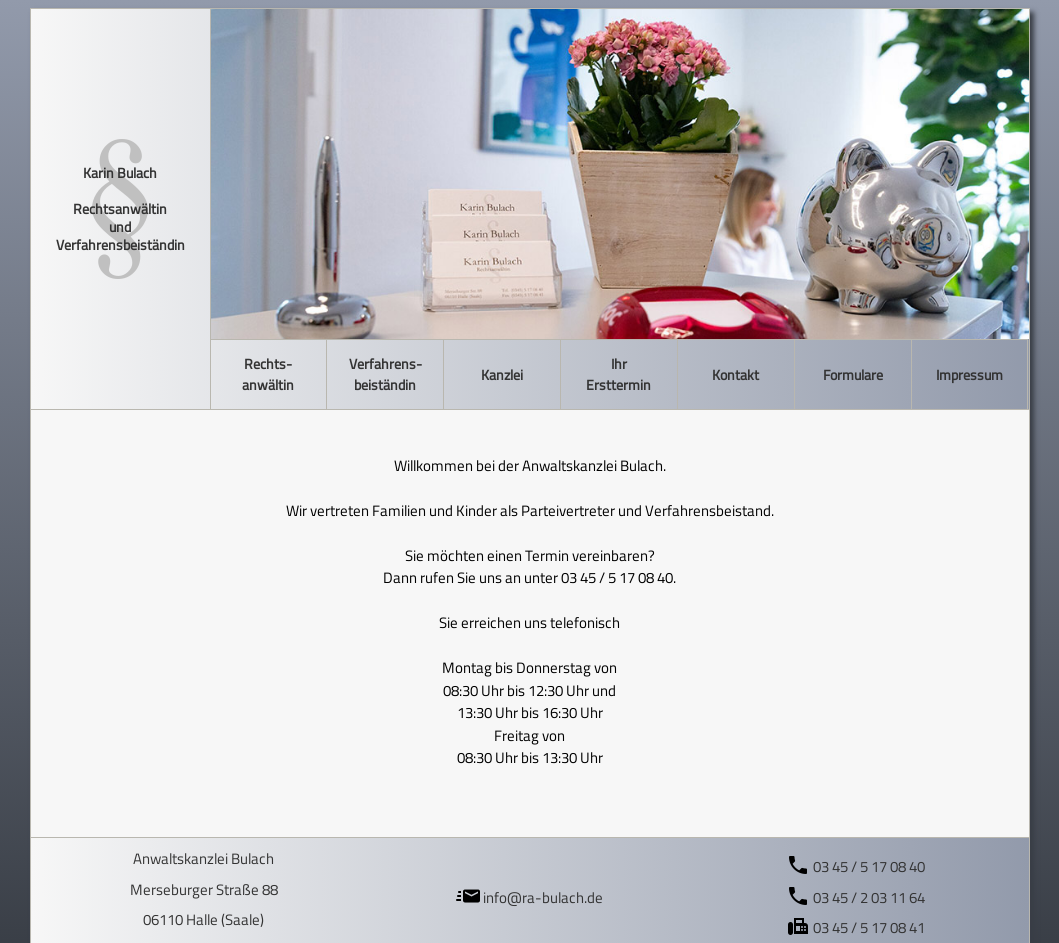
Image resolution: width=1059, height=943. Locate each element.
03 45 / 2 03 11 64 (855, 897)
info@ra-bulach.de (529, 897)
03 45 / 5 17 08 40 (855, 866)
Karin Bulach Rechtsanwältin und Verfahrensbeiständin (120, 209)
